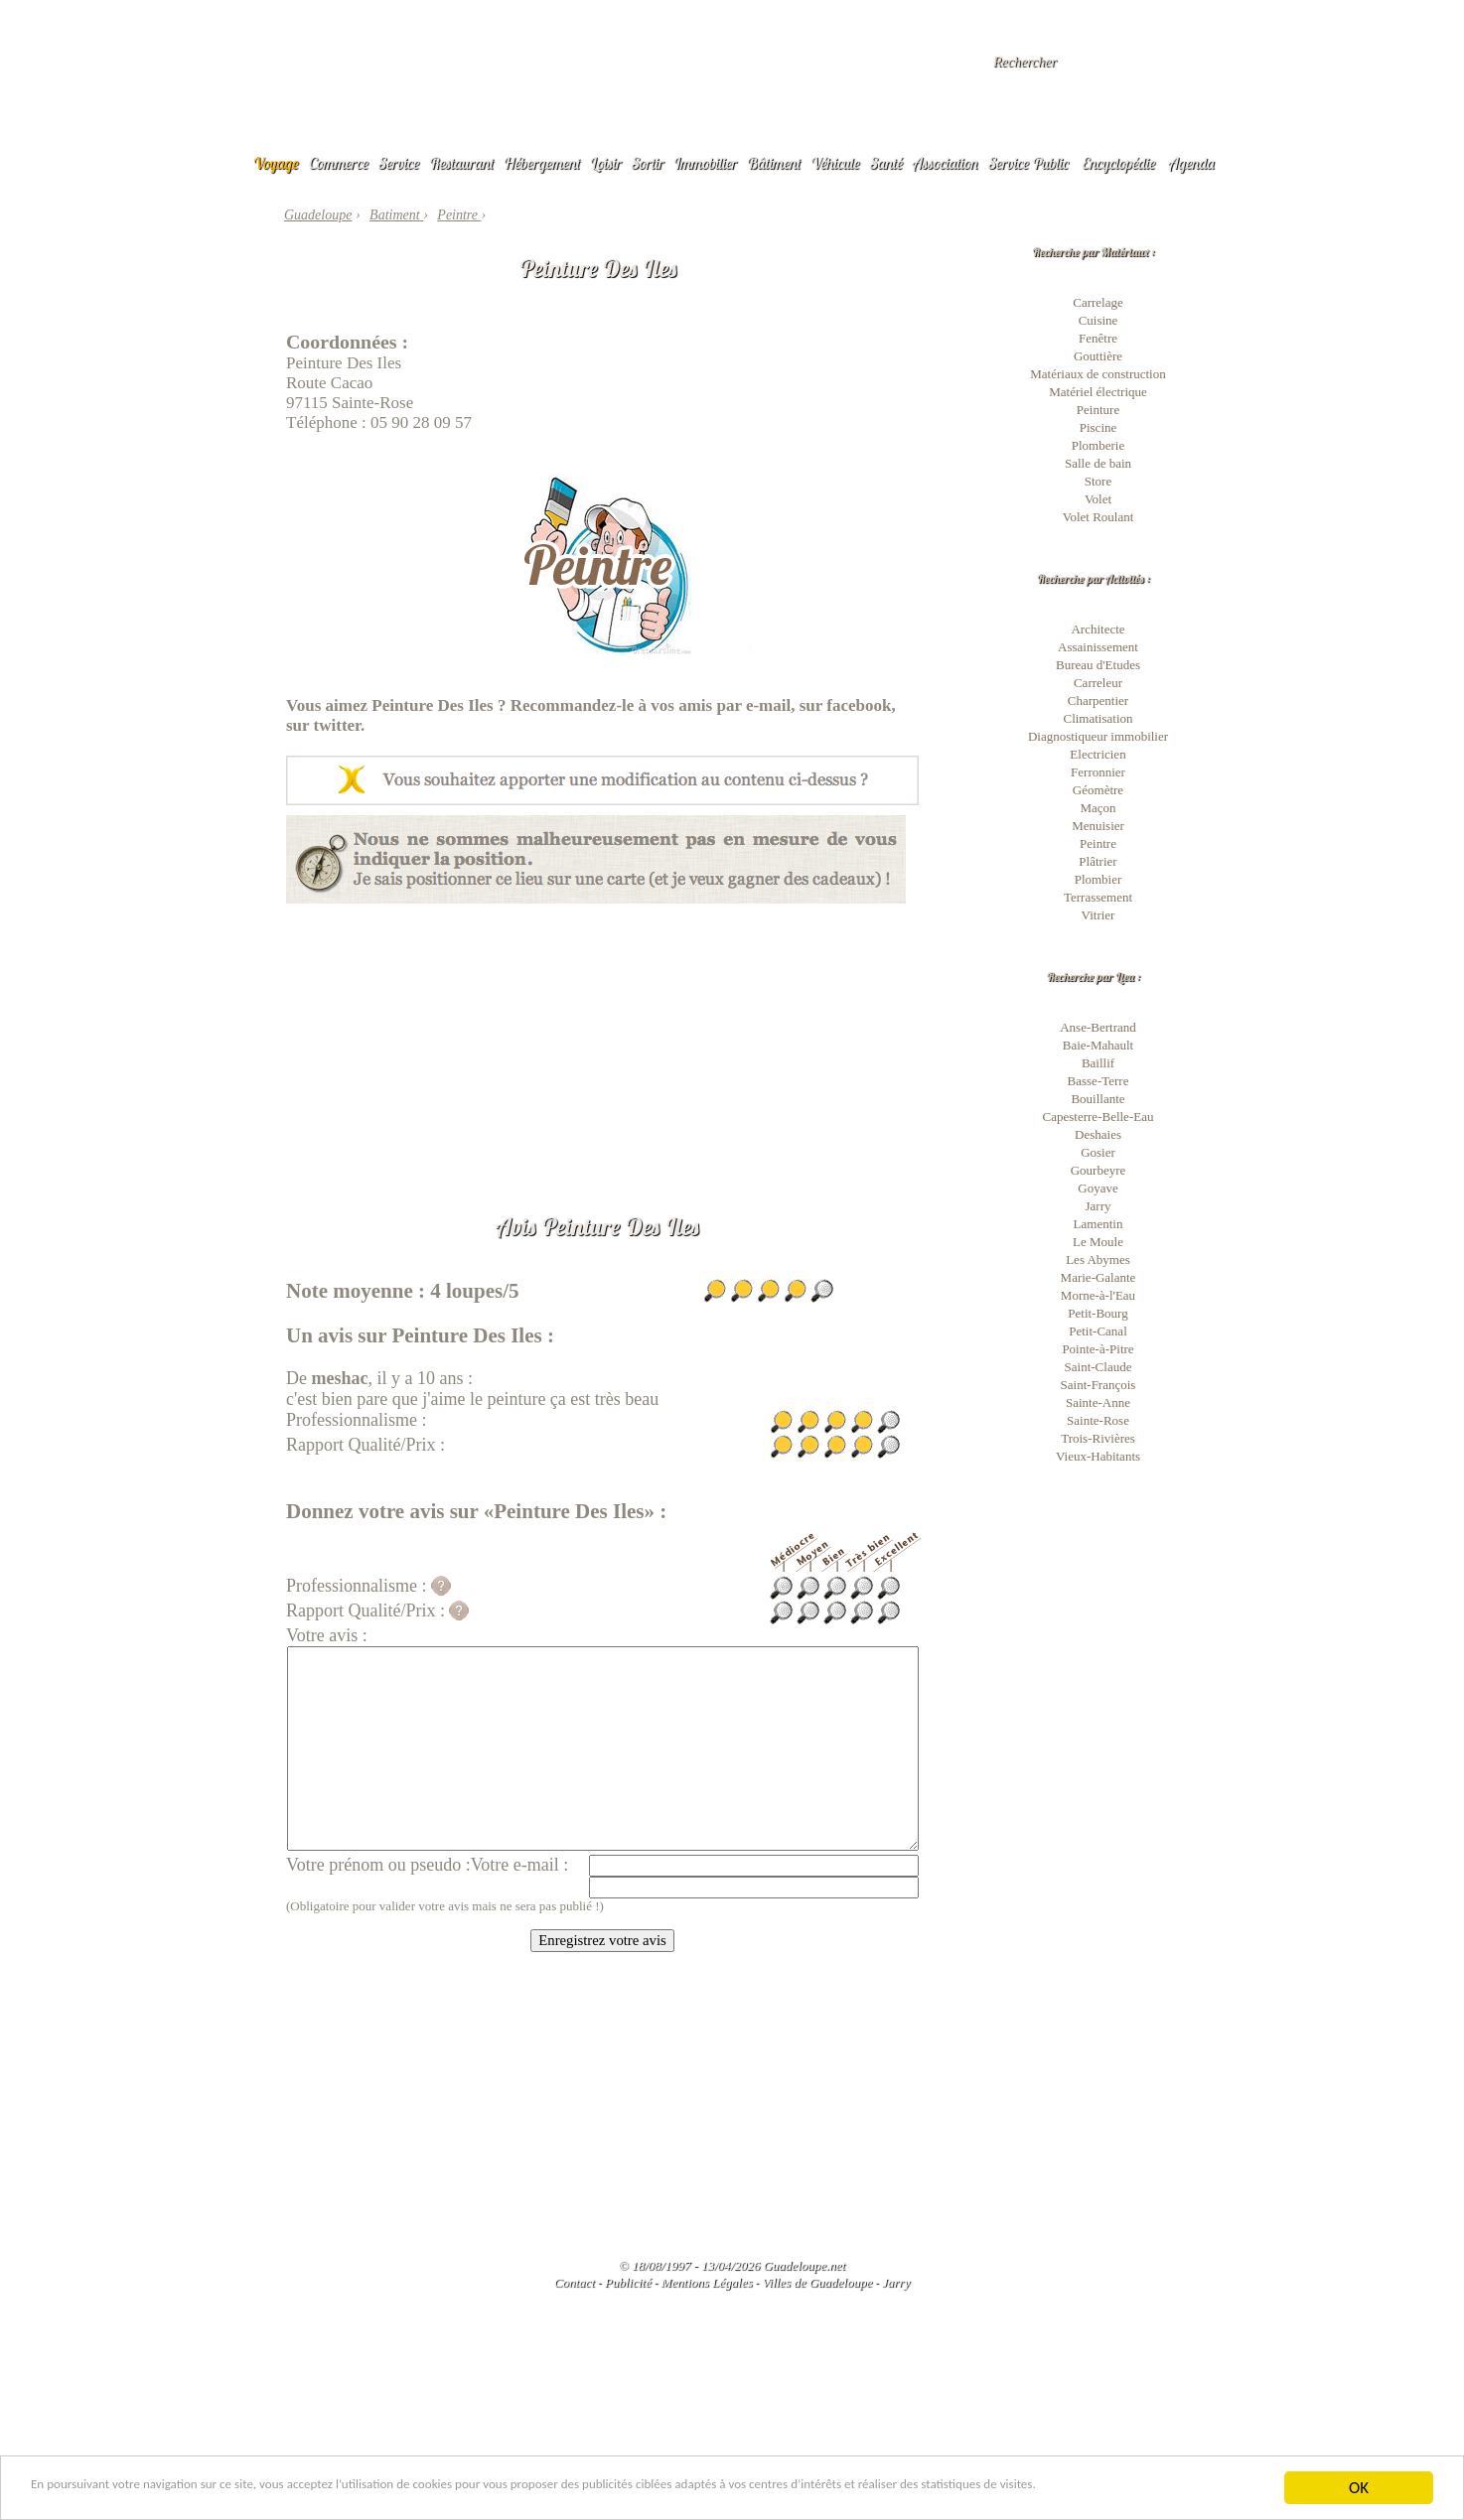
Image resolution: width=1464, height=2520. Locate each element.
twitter (338, 725)
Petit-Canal (1098, 1331)
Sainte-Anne (1098, 1402)
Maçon (1097, 807)
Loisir (606, 163)
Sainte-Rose (1098, 1420)
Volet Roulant (1098, 516)
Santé (886, 163)
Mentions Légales (706, 2282)
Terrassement (1098, 897)
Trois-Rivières (1098, 1438)
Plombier (1098, 879)
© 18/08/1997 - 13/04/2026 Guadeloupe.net (732, 2265)
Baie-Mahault (1098, 1045)
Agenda (1192, 163)
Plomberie (1098, 445)
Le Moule (1098, 1241)
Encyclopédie (1118, 163)
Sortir (648, 163)
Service (398, 163)
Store (1098, 481)
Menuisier (1098, 825)
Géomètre (1098, 789)
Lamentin (1098, 1223)
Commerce (338, 163)
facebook (858, 705)
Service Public (1028, 163)
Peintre (1098, 843)
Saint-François (1098, 1384)
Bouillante (1097, 1098)
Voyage (276, 163)
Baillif (1098, 1062)
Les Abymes (1098, 1259)
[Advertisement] (602, 1043)
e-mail (768, 705)
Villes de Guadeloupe (817, 2282)
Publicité (628, 2282)
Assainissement (1098, 646)
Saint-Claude (1098, 1366)
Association (945, 163)
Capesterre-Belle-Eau (1098, 1116)
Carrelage (1098, 302)
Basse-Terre (1098, 1080)
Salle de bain (1098, 463)
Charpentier (1098, 700)
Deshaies (1098, 1134)
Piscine (1098, 427)
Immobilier (705, 163)
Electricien (1097, 754)
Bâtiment (774, 163)
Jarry (1098, 1205)
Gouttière (1098, 356)
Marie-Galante (1098, 1277)
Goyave (1097, 1188)
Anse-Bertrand (1098, 1027)
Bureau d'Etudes (1098, 664)
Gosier (1098, 1152)
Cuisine (1098, 320)
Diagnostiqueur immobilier (1098, 736)
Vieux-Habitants (1098, 1456)
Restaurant (461, 163)
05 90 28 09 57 (421, 422)
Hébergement (542, 163)
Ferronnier (1098, 772)
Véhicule (835, 163)
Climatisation (1097, 718)
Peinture (1098, 409)
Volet (1098, 498)
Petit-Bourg (1097, 1313)
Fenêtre (1098, 338)
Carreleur (1098, 682)
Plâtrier (1097, 861)
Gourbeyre (1098, 1170)
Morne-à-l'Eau (1098, 1295)
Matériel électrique (1098, 391)
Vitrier (1098, 915)
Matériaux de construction (1097, 373)
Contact (574, 2282)
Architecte (1097, 629)
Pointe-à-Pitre (1097, 1348)
